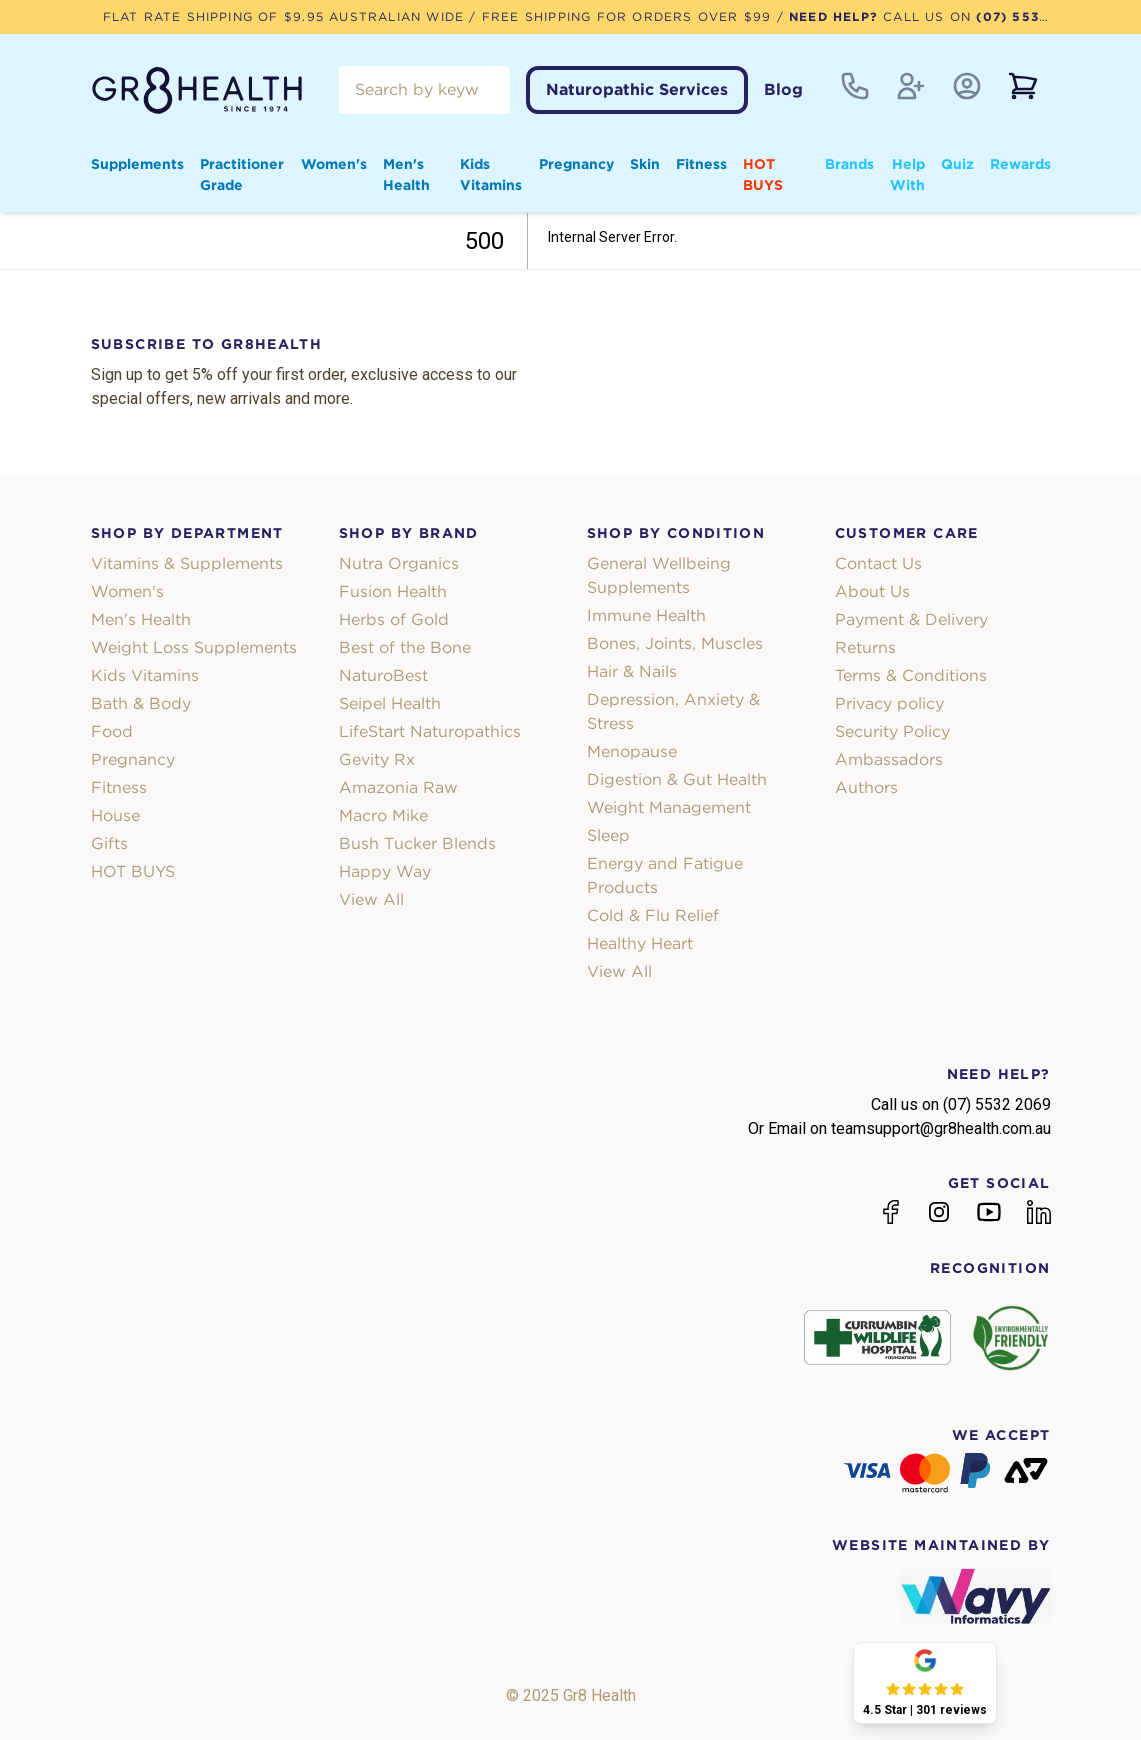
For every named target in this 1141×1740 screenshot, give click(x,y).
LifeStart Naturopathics (430, 731)
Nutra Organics (399, 563)
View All (371, 899)
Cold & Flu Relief (653, 915)
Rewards (1020, 164)
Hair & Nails (632, 671)
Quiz (957, 164)
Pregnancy (576, 164)
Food (112, 731)
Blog (783, 89)
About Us (872, 591)
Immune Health (646, 615)
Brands (849, 164)
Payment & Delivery (911, 619)
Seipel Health (390, 703)
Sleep (608, 835)
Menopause (632, 751)
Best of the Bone (405, 647)
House (115, 815)
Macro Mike (383, 815)
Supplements (137, 164)
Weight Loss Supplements (194, 647)
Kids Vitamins (491, 174)
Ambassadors (889, 759)
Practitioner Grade (242, 174)
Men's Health (406, 174)
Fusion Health (393, 591)
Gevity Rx (377, 759)
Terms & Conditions (911, 675)
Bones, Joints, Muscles (675, 643)
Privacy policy (889, 703)
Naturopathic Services (637, 89)
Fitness (701, 164)
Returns (865, 647)
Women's (334, 164)
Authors (866, 787)
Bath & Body (141, 703)
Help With (907, 174)
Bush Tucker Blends (417, 843)
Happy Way (385, 871)
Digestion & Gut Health (677, 779)
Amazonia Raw (398, 787)
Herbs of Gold (394, 619)
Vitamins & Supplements (187, 563)
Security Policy (892, 731)
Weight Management (669, 807)
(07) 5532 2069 (1032, 16)
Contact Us (878, 563)
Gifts (109, 843)
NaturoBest (383, 675)
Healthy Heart (640, 943)
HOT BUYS (763, 174)
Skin (645, 164)
